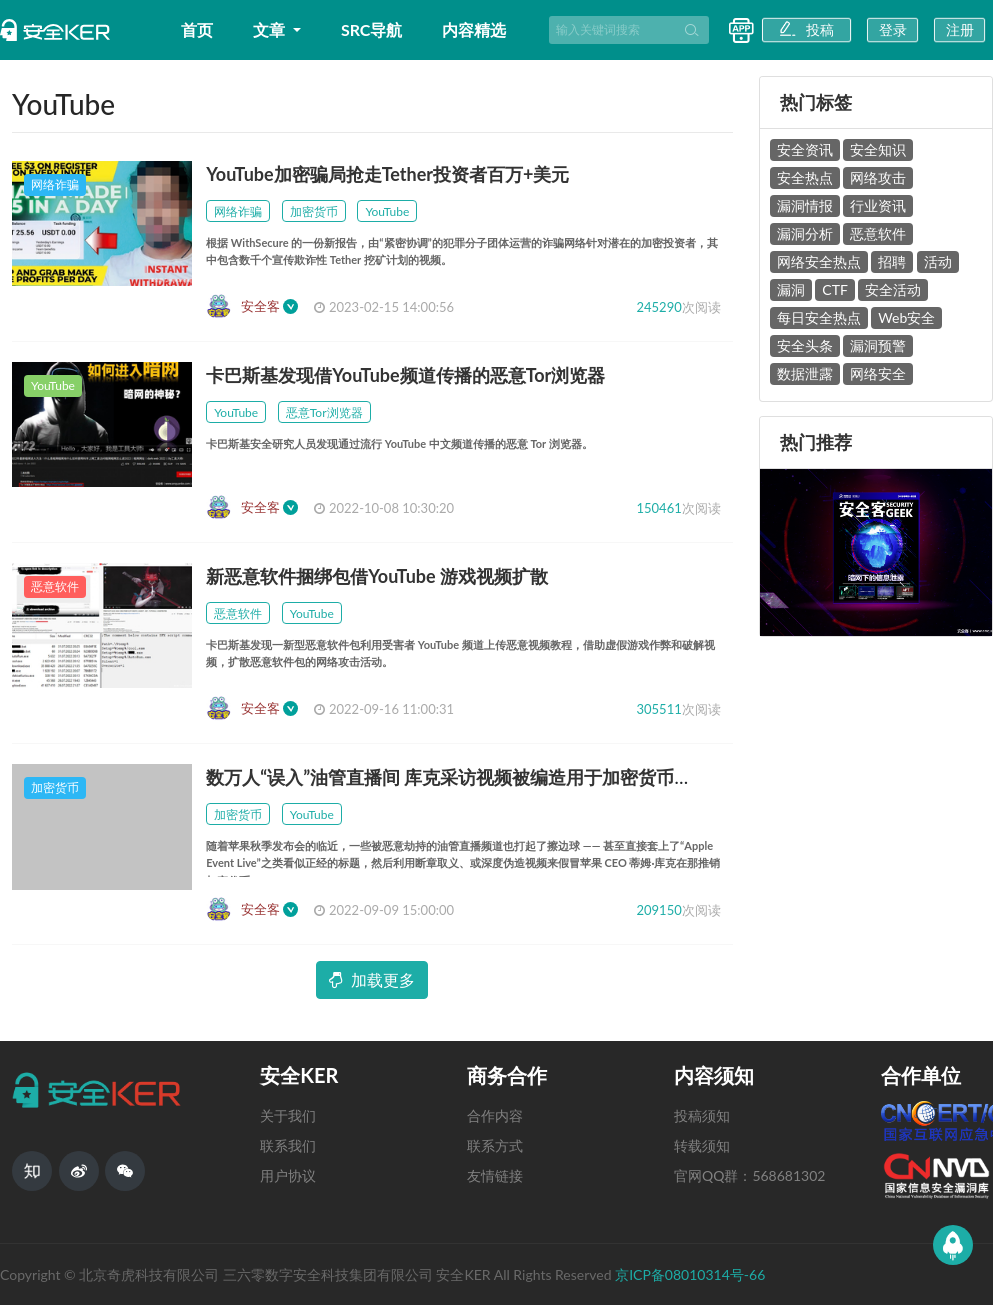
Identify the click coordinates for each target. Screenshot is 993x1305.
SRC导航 (372, 29)
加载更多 (372, 979)
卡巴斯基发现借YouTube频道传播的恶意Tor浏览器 (405, 375)
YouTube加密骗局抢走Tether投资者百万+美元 (387, 174)
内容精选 (474, 29)
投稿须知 (702, 1115)
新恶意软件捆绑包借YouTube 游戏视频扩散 (377, 576)
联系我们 (288, 1145)
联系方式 (495, 1145)
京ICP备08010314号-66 (690, 1274)
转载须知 (702, 1145)
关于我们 (288, 1115)
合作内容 (495, 1115)
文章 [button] (271, 29)
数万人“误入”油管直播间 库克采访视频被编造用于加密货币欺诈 (458, 777)
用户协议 (288, 1175)
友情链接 (495, 1175)
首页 (197, 29)
